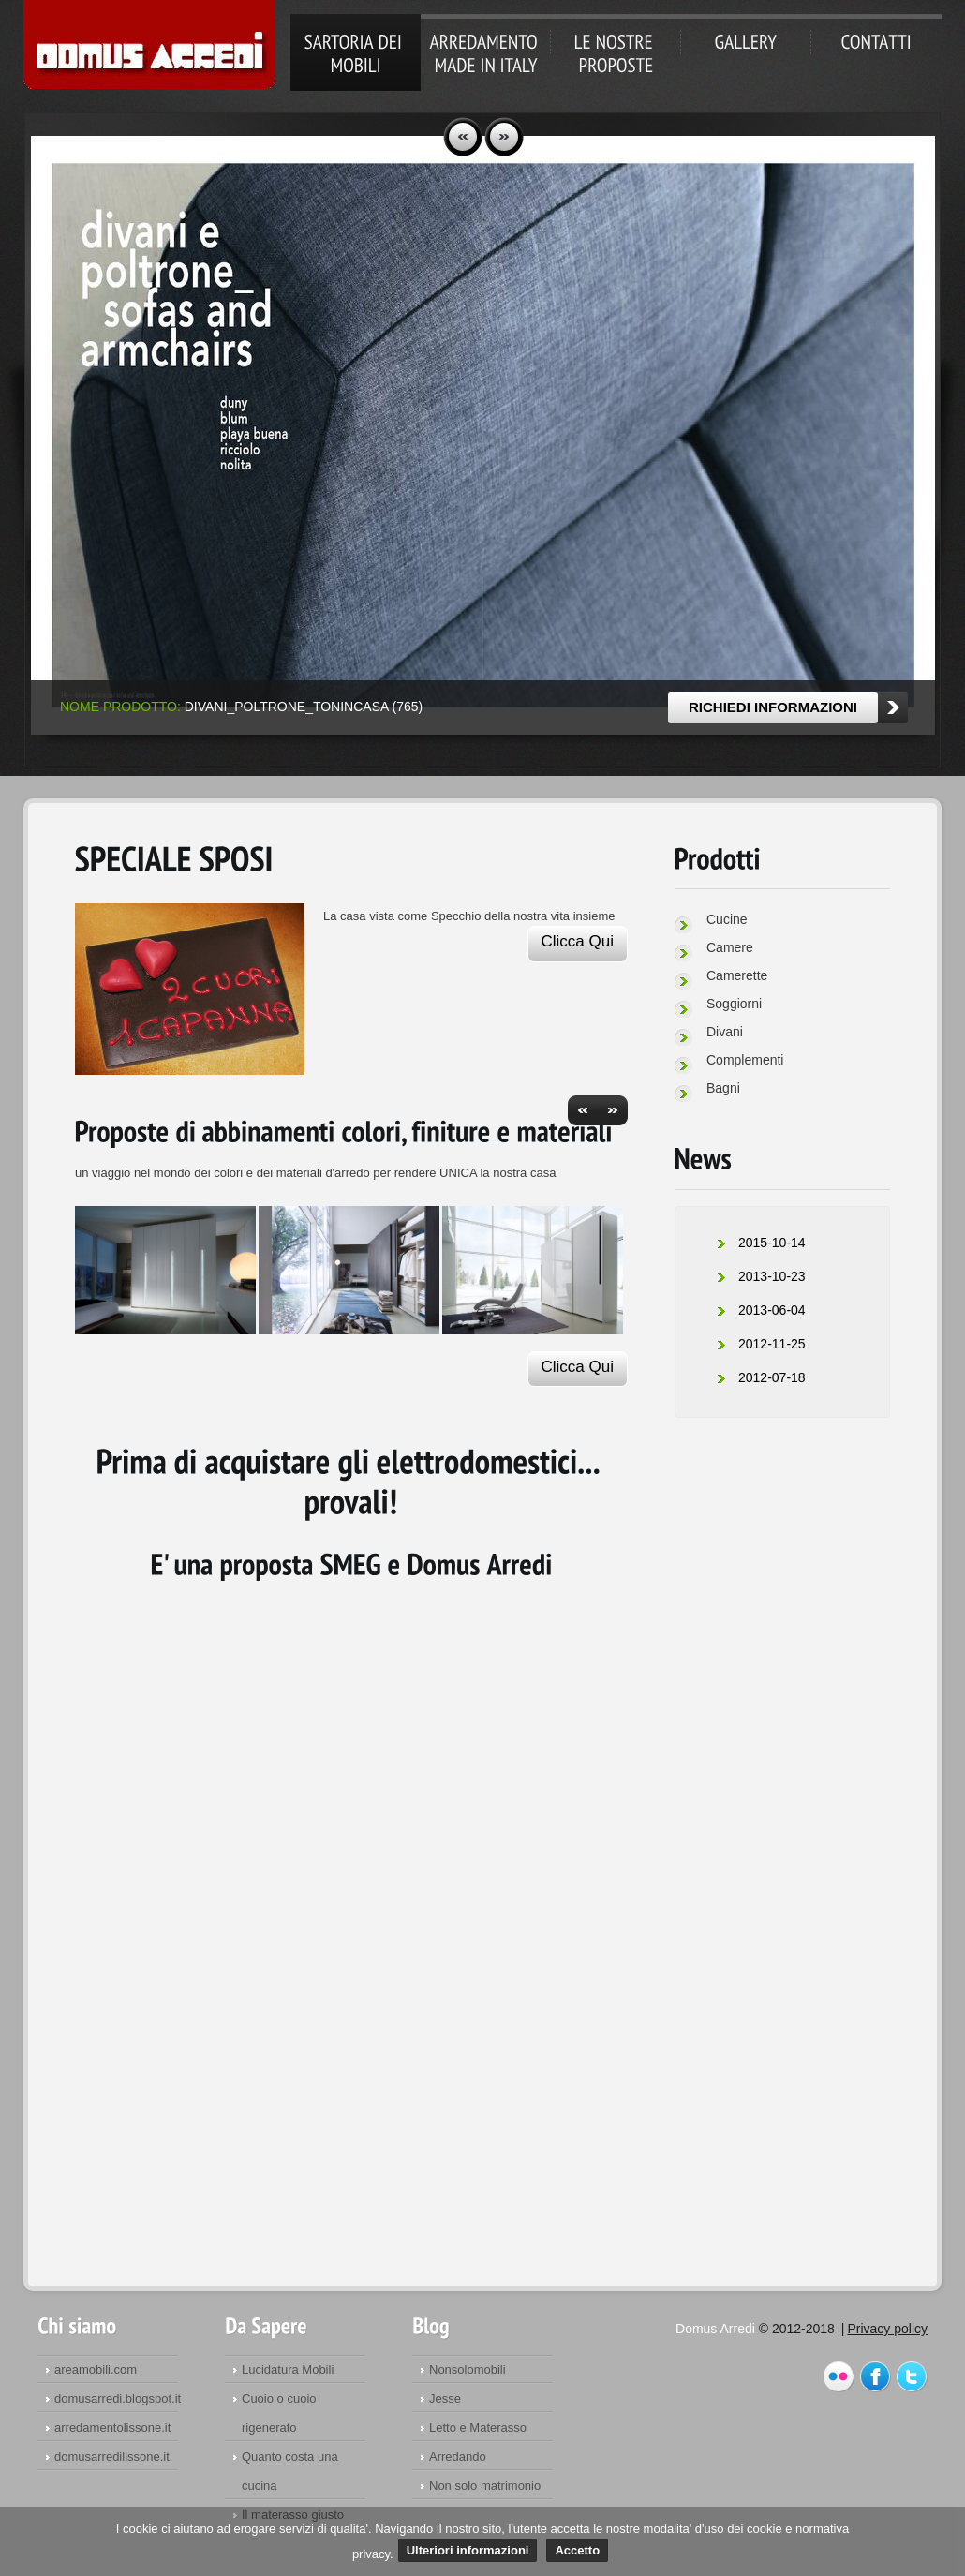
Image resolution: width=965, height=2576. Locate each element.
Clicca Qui (578, 941)
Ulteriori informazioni (468, 2550)
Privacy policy (887, 2328)
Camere (729, 947)
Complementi (744, 1059)
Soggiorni (734, 1003)
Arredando (457, 2456)
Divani (724, 1031)
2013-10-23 (772, 1276)
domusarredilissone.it (112, 2456)
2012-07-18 (772, 1377)
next (504, 136)
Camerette (736, 975)
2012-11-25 (772, 1343)
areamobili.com (95, 2369)
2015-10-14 (772, 1242)
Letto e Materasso (478, 2427)
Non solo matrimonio (485, 2486)
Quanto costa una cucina (290, 2471)
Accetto (577, 2550)
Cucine (727, 919)
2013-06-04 (772, 1310)
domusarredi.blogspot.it (117, 2398)
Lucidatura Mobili (288, 2369)
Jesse (445, 2398)
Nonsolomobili (467, 2369)
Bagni (723, 1087)
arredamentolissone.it (112, 2427)
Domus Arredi (149, 46)
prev (462, 136)
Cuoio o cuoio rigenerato (279, 2413)
